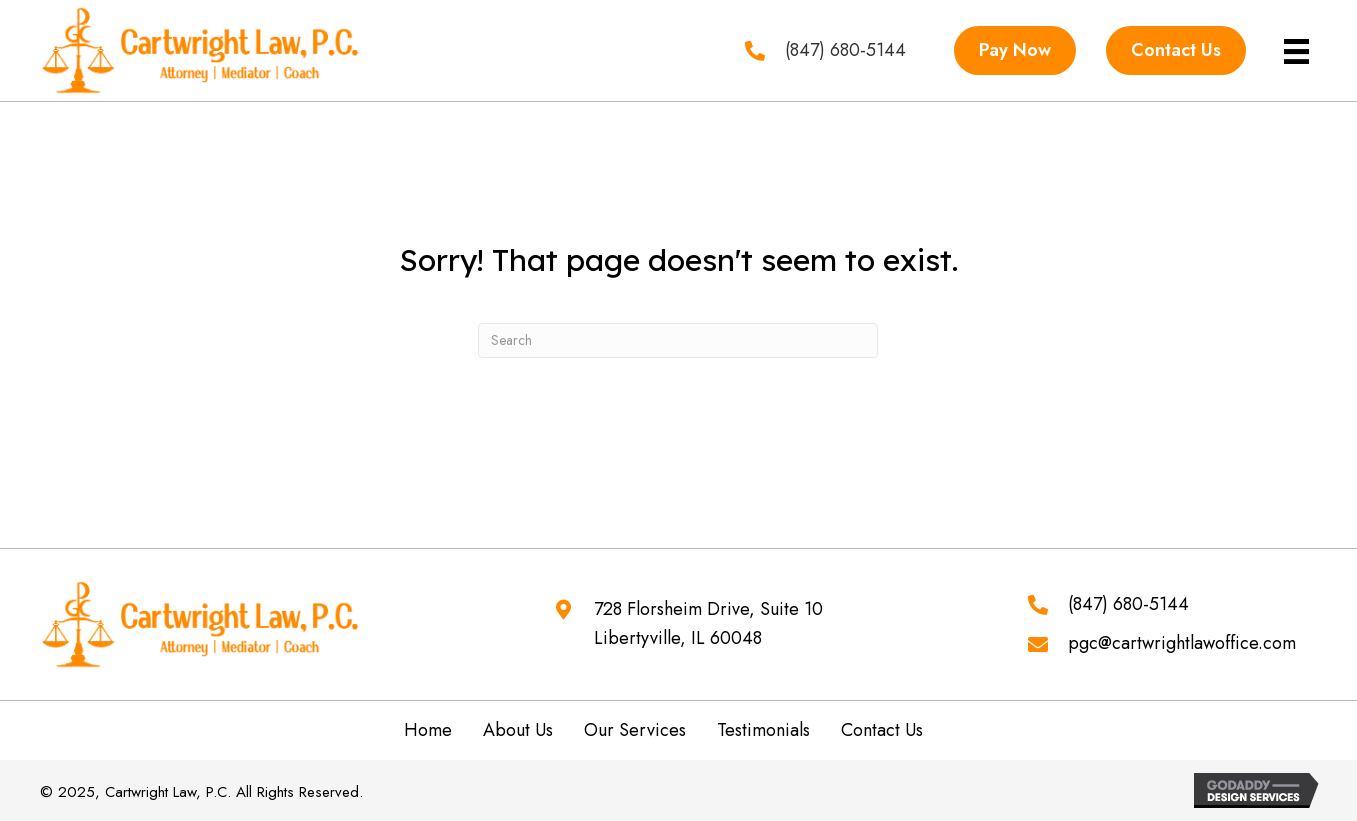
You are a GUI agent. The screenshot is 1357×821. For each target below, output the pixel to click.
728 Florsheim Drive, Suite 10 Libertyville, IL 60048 (708, 624)
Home (428, 730)
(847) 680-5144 (1128, 604)
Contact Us (882, 730)
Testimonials (763, 730)
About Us (518, 730)
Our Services (635, 730)
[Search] (678, 340)
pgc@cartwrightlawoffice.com (1182, 643)
